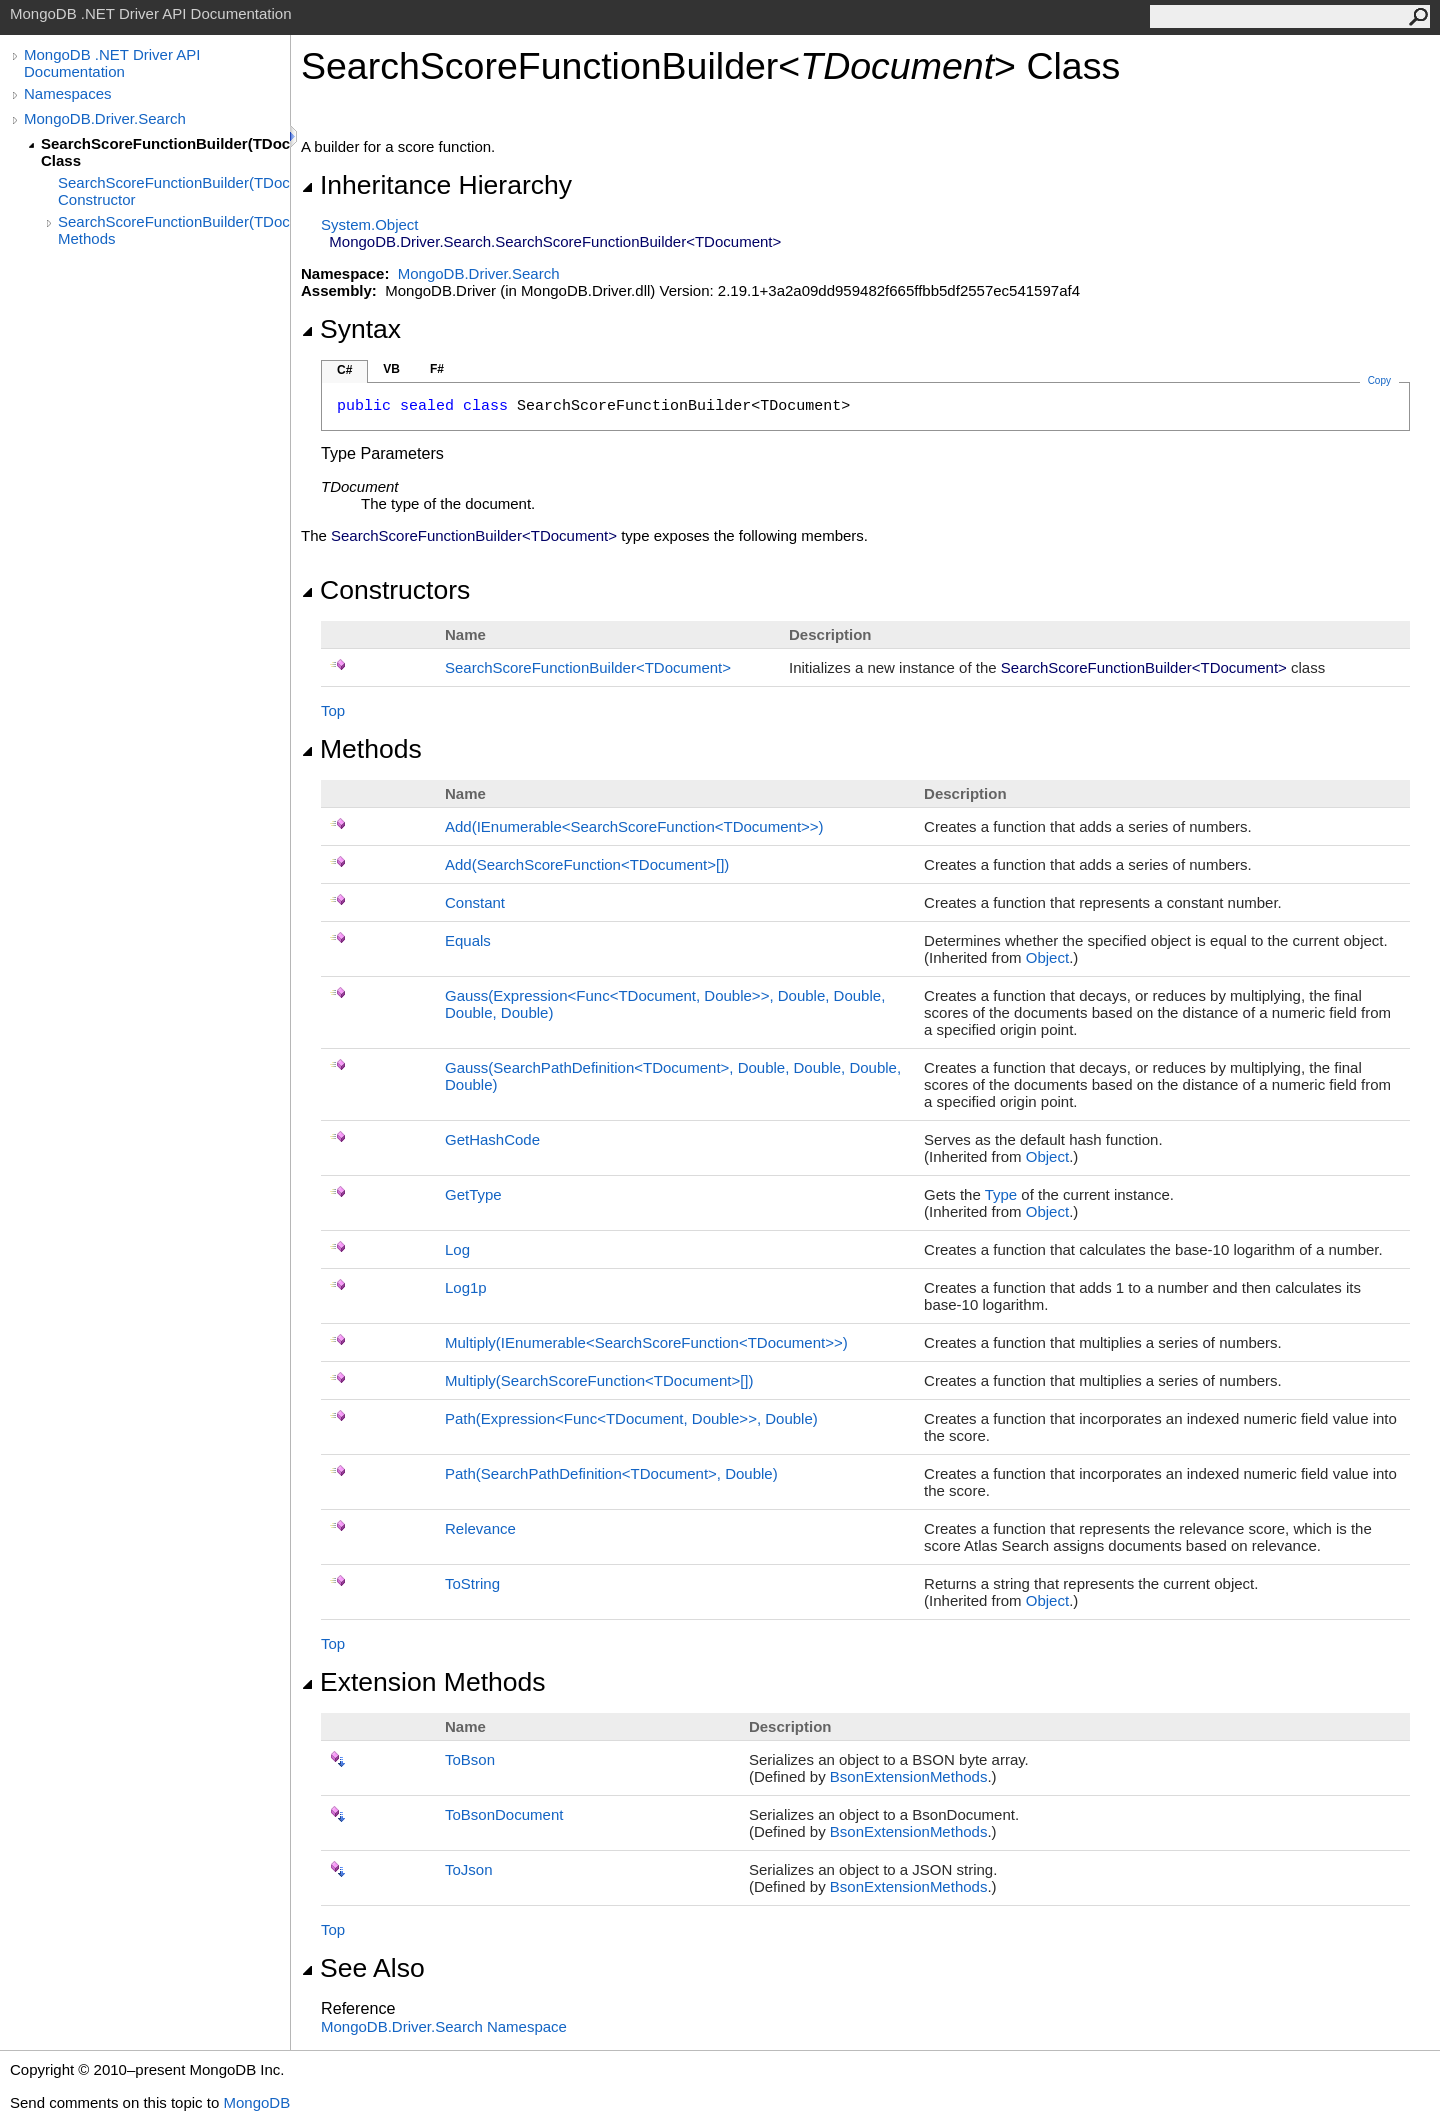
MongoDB (256, 2102)
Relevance (480, 1528)
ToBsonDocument (504, 1814)
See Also (363, 1968)
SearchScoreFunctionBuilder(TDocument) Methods (174, 230)
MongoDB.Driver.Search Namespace (444, 2026)
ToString (472, 1583)
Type (1001, 1194)
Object (1047, 957)
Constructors (385, 590)
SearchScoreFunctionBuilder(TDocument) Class (165, 152)
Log (457, 1249)
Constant (475, 902)
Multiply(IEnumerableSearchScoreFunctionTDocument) (646, 1342)
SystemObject (370, 224)
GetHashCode (492, 1139)
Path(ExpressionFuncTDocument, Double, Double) (631, 1418)
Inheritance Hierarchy (436, 185)
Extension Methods (423, 1682)
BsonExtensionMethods (909, 1776)
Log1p (466, 1287)
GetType (473, 1194)
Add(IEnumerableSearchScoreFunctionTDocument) (634, 826)
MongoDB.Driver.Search (105, 118)
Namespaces (68, 93)
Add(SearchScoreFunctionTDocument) (587, 864)
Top (333, 710)
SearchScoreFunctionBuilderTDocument (588, 667)
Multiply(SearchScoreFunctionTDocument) (599, 1380)
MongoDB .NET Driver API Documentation (112, 63)
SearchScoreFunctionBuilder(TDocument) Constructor (174, 191)
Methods (361, 749)
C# (344, 370)
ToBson (470, 1759)
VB (391, 369)
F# (437, 369)
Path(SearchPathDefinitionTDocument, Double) (611, 1473)
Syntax (351, 329)
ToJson (469, 1869)
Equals (468, 940)
